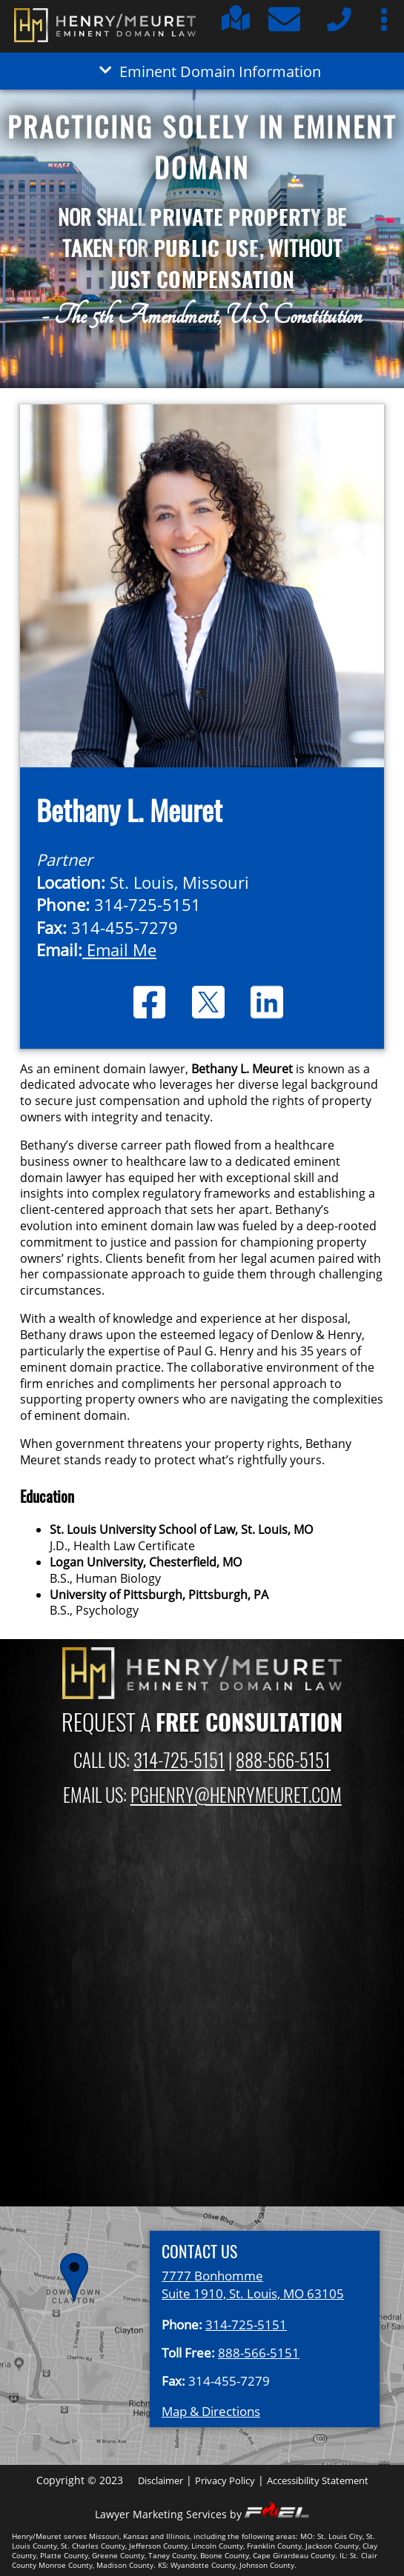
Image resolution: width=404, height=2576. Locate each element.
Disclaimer (160, 2480)
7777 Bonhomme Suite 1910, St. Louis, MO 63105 (253, 2284)
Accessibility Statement (317, 2480)
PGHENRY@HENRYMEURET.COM (236, 1794)
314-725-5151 (179, 1759)
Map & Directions (211, 2411)
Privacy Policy (225, 2480)
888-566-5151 (283, 1759)
